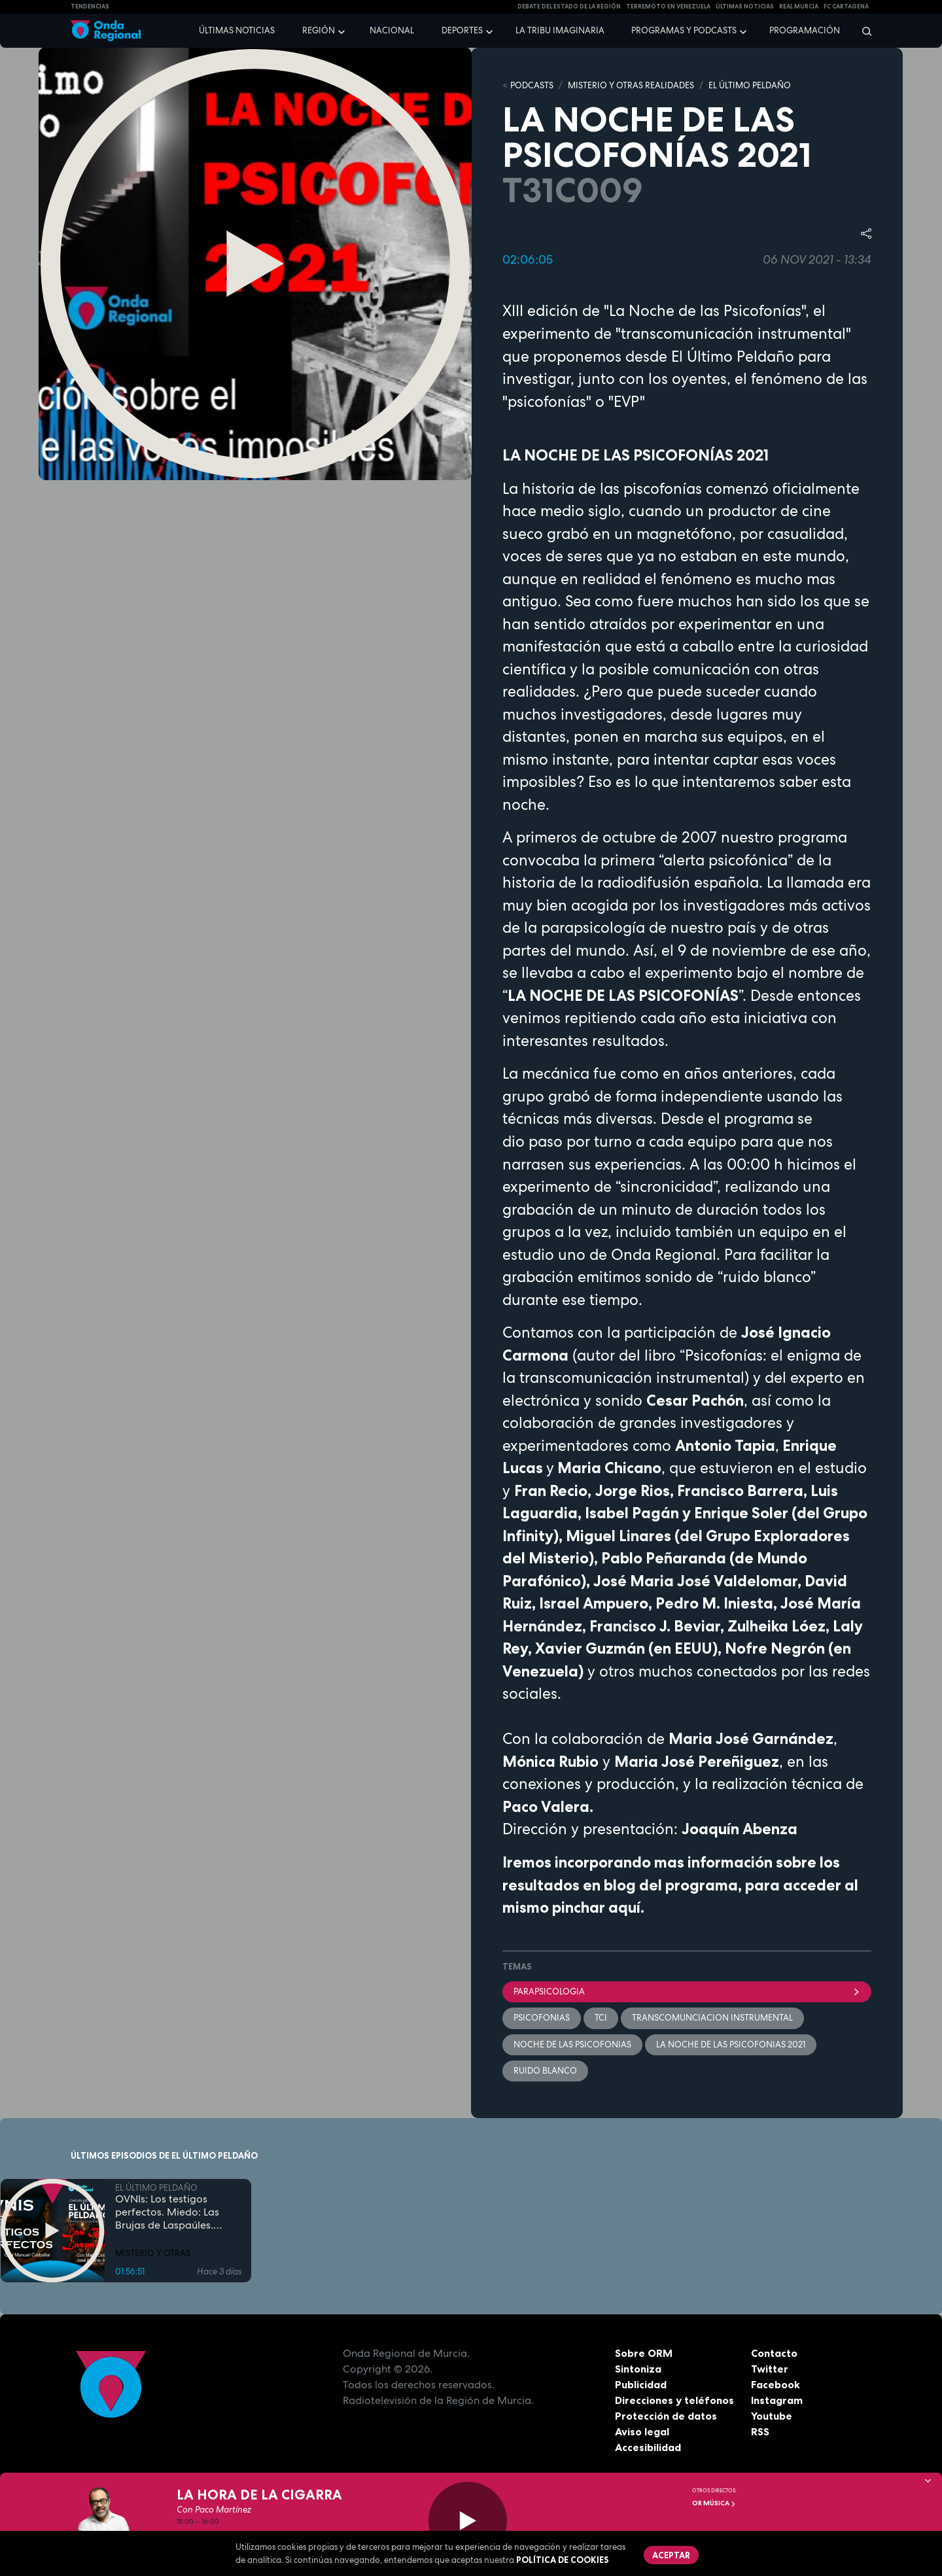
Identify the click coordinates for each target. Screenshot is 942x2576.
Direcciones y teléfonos (674, 2400)
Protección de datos (666, 2415)
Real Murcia (798, 6)
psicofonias (542, 2017)
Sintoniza (638, 2368)
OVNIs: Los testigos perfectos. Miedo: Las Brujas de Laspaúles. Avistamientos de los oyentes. (167, 2212)
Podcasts (531, 85)
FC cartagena (846, 6)
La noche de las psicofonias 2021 (730, 2044)
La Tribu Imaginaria (559, 30)
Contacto (774, 2352)
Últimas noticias (237, 30)
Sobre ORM (643, 2352)
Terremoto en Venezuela (668, 6)
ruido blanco (545, 2070)
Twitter (769, 2368)
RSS (760, 2431)
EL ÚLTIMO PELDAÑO (749, 85)
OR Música (714, 2503)
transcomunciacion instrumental (712, 2017)
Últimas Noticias (745, 6)
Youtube (771, 2415)
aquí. (626, 1907)
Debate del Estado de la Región (569, 6)
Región (318, 30)
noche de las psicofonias (572, 2044)
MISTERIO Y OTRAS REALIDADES (631, 85)
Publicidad (641, 2384)
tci (601, 2017)
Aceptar (671, 2555)
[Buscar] (862, 31)
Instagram (777, 2400)
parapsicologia (687, 1991)
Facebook (775, 2384)
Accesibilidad (648, 2447)
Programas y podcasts (684, 30)
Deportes (462, 30)
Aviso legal (642, 2431)
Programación (804, 30)
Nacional (392, 30)
